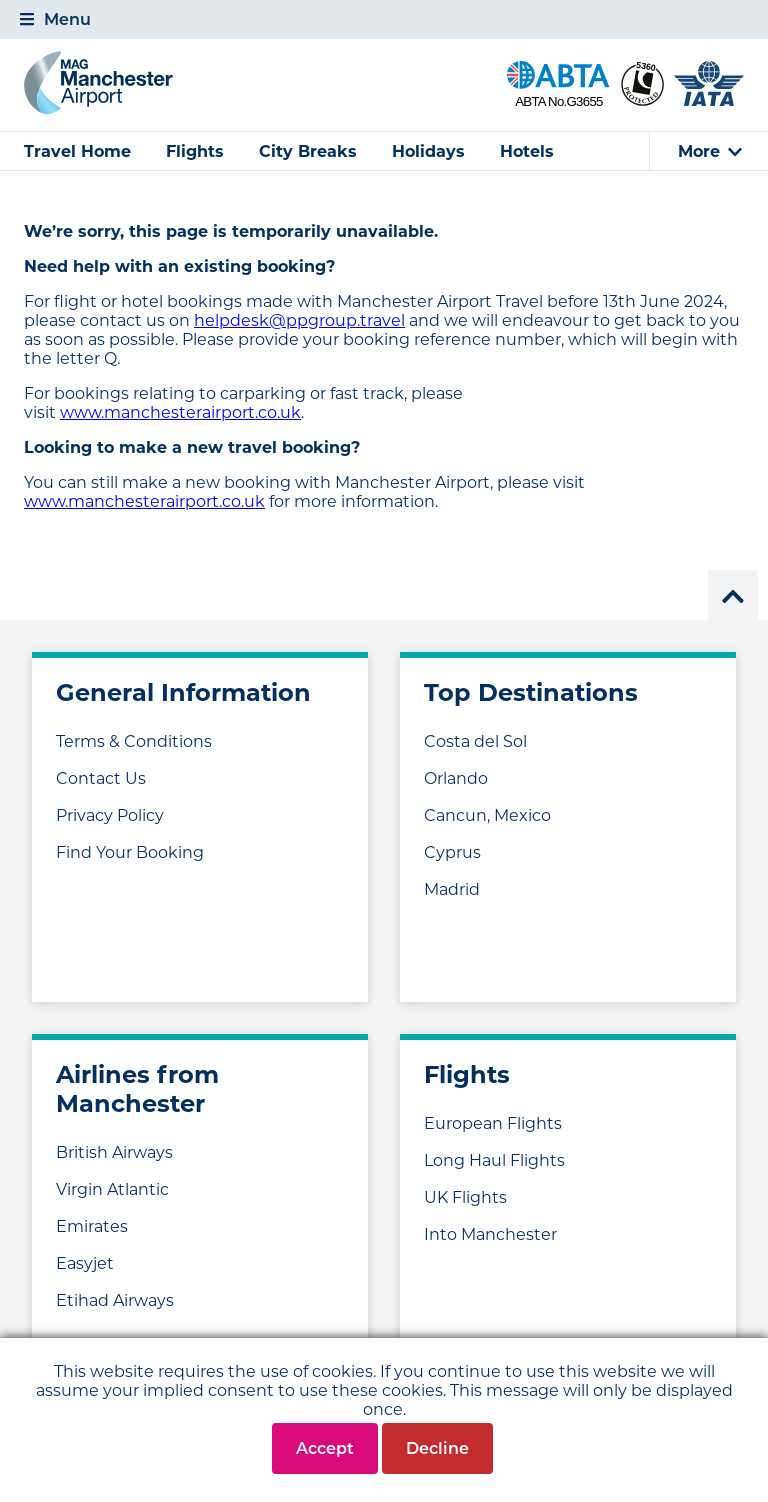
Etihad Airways (115, 1300)
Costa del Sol (475, 741)
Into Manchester (490, 1234)
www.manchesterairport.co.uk (180, 412)
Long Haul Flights (494, 1160)
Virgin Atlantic (112, 1189)
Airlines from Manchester (137, 1089)
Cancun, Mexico (487, 815)
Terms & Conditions (134, 741)
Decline (437, 1448)
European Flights (493, 1123)
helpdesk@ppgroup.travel (299, 320)
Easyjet (85, 1263)
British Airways (114, 1152)
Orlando (456, 778)
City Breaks (308, 151)
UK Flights (465, 1197)
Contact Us (101, 778)
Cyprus (452, 852)
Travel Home (77, 151)
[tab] (384, 19)
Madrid (452, 889)
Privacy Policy (110, 815)
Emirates (92, 1226)
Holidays (428, 151)
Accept (325, 1448)
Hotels (527, 151)
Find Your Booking (130, 852)
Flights (195, 151)
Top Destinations (531, 692)
